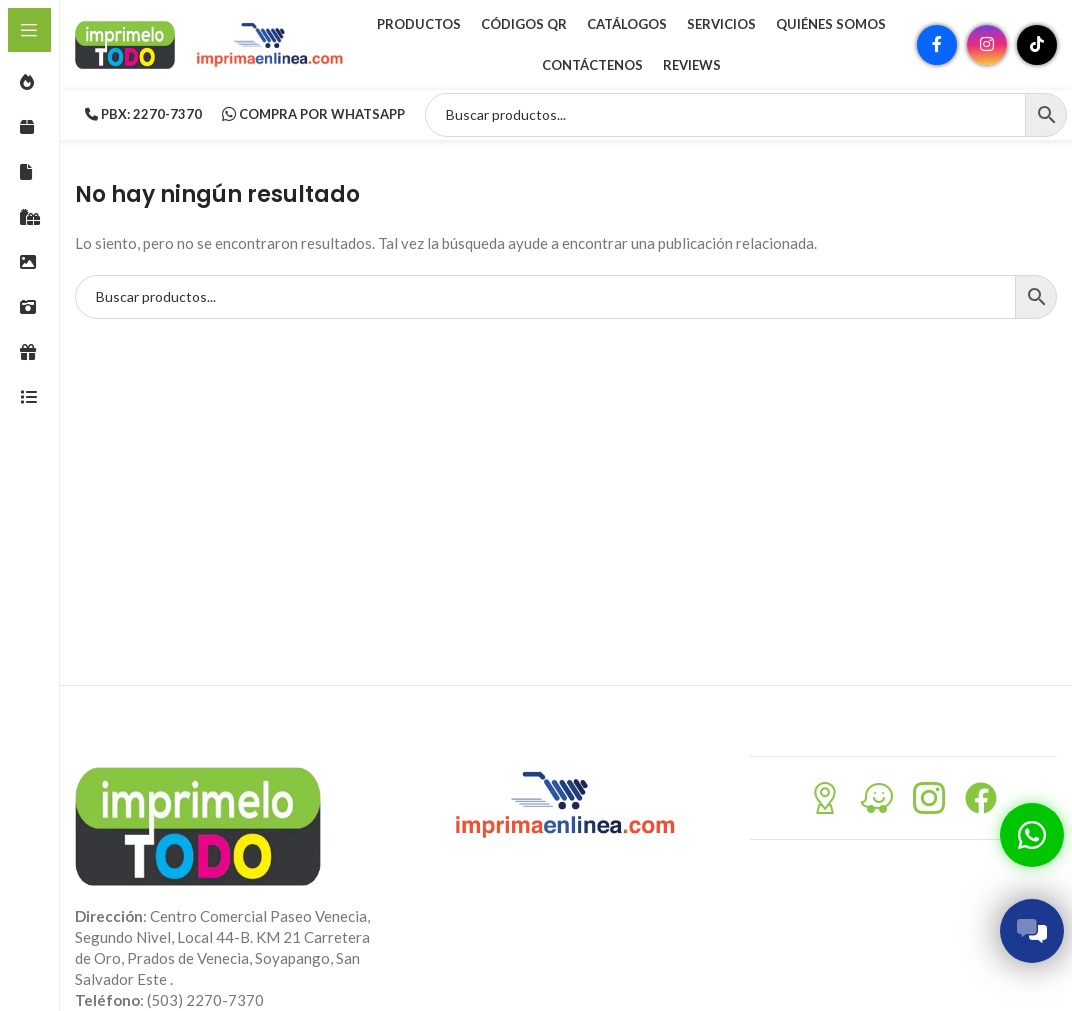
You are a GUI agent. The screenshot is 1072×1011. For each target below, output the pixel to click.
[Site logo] (125, 43)
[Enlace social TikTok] (1037, 45)
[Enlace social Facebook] (937, 45)
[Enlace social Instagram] (987, 45)
